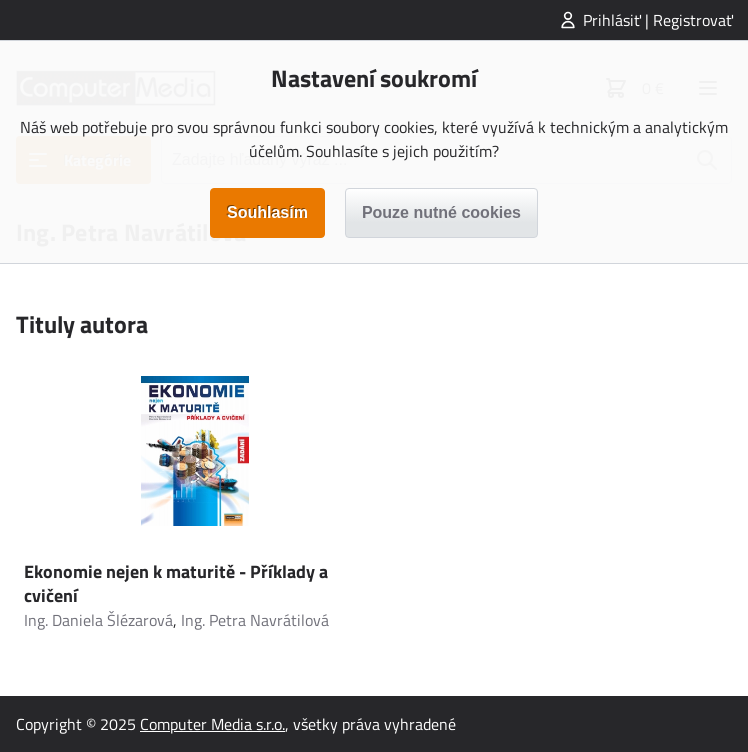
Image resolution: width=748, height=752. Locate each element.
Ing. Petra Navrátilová (255, 620)
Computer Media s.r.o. (212, 724)
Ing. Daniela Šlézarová (98, 620)
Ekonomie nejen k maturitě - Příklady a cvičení (176, 583)
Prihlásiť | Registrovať (658, 20)
